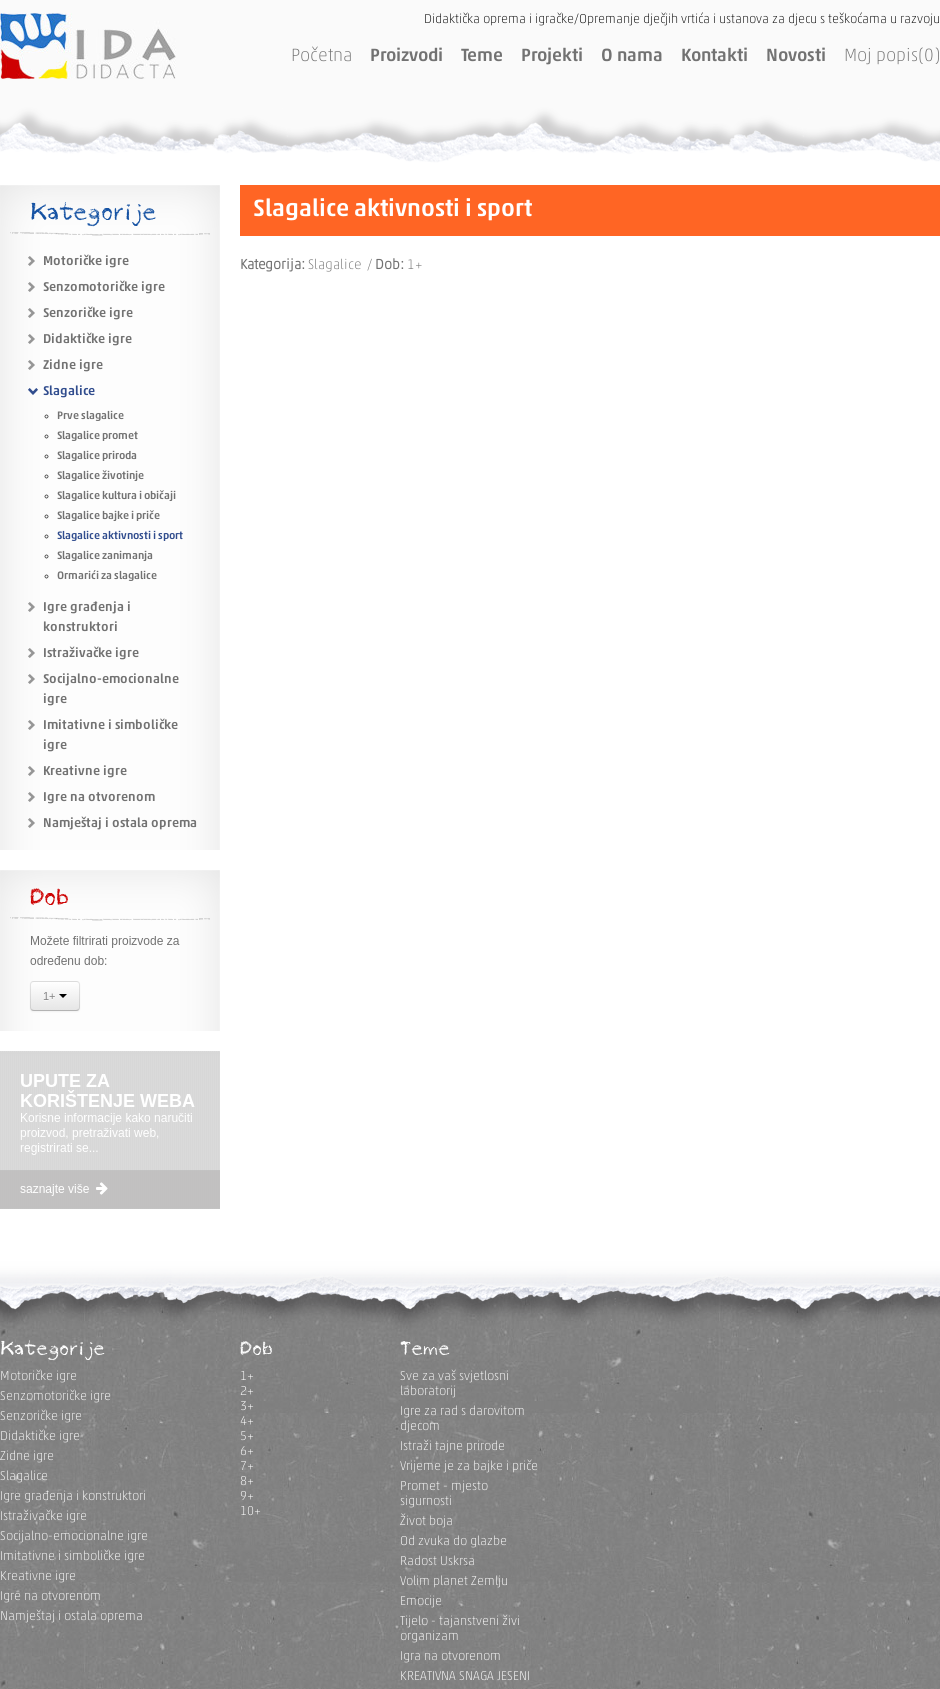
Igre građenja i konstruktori (73, 1496)
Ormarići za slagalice (107, 576)
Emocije (421, 1601)
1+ (55, 998)
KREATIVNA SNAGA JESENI (465, 1676)
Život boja (426, 1521)
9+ (247, 1496)
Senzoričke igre (88, 313)
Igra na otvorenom (450, 1656)
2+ (247, 1391)
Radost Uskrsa (437, 1561)
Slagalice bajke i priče (108, 516)
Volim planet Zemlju (454, 1581)
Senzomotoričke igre (104, 287)
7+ (247, 1466)
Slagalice (69, 391)
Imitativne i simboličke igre (72, 1556)
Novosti (796, 56)
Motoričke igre (86, 261)
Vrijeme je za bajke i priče (469, 1466)
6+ (247, 1451)
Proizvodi (406, 56)
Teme (482, 56)
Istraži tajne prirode (452, 1446)
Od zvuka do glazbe (453, 1541)
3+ (247, 1406)
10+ (250, 1511)
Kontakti (714, 56)
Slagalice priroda (97, 456)
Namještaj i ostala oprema (120, 823)
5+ (247, 1436)
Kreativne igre (85, 771)
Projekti (552, 56)
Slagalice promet (97, 436)
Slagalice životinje (100, 476)
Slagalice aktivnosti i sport (120, 536)
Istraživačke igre (91, 653)
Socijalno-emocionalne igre (74, 1536)
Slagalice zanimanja (105, 556)
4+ (247, 1421)
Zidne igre (73, 365)
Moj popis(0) (892, 56)
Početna (321, 56)
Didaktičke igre (87, 339)
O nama (632, 56)
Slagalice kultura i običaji (116, 496)
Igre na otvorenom (99, 797)
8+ (247, 1481)
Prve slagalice (90, 416)
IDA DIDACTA (88, 46)
